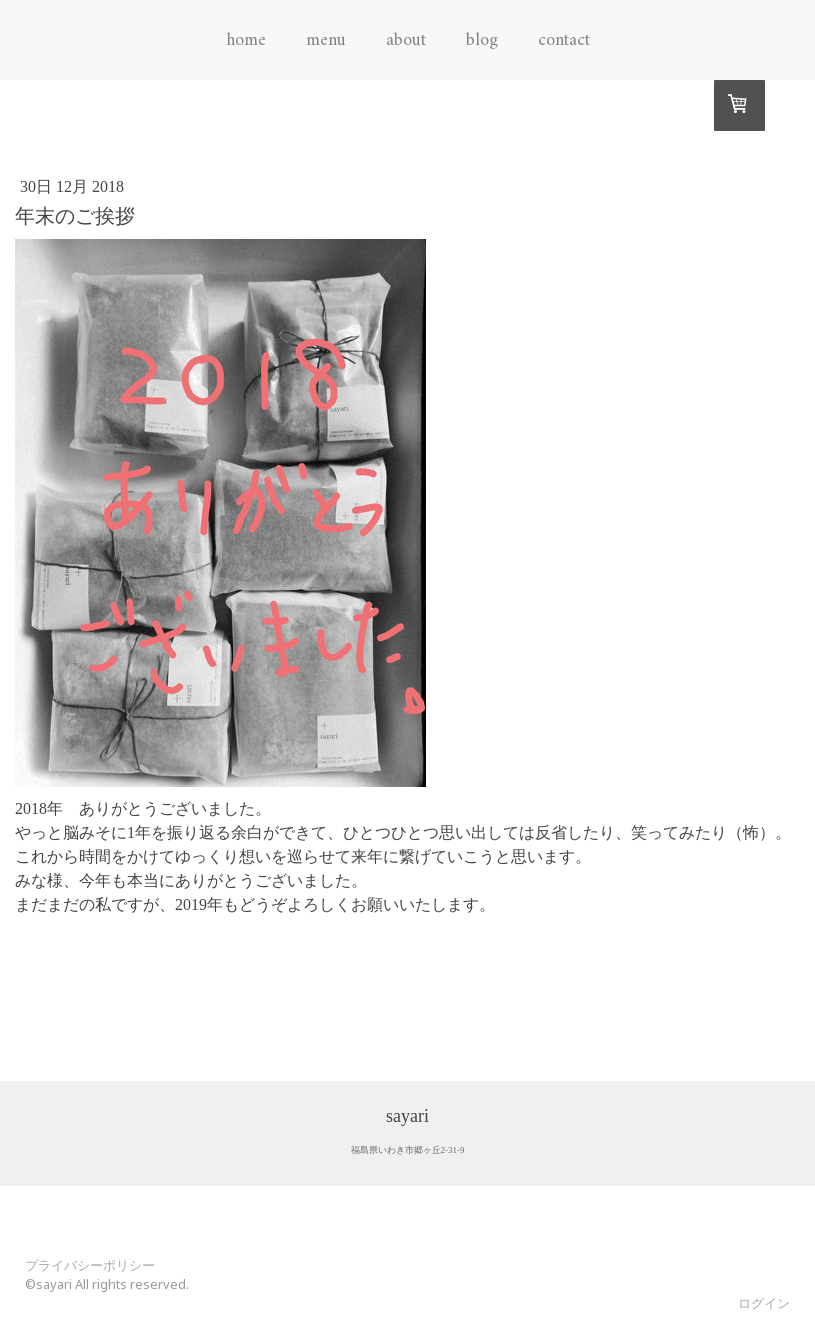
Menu (326, 40)
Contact (564, 40)
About (406, 40)
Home (246, 40)
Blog (482, 40)
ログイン (764, 1303)
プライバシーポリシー (90, 1265)
